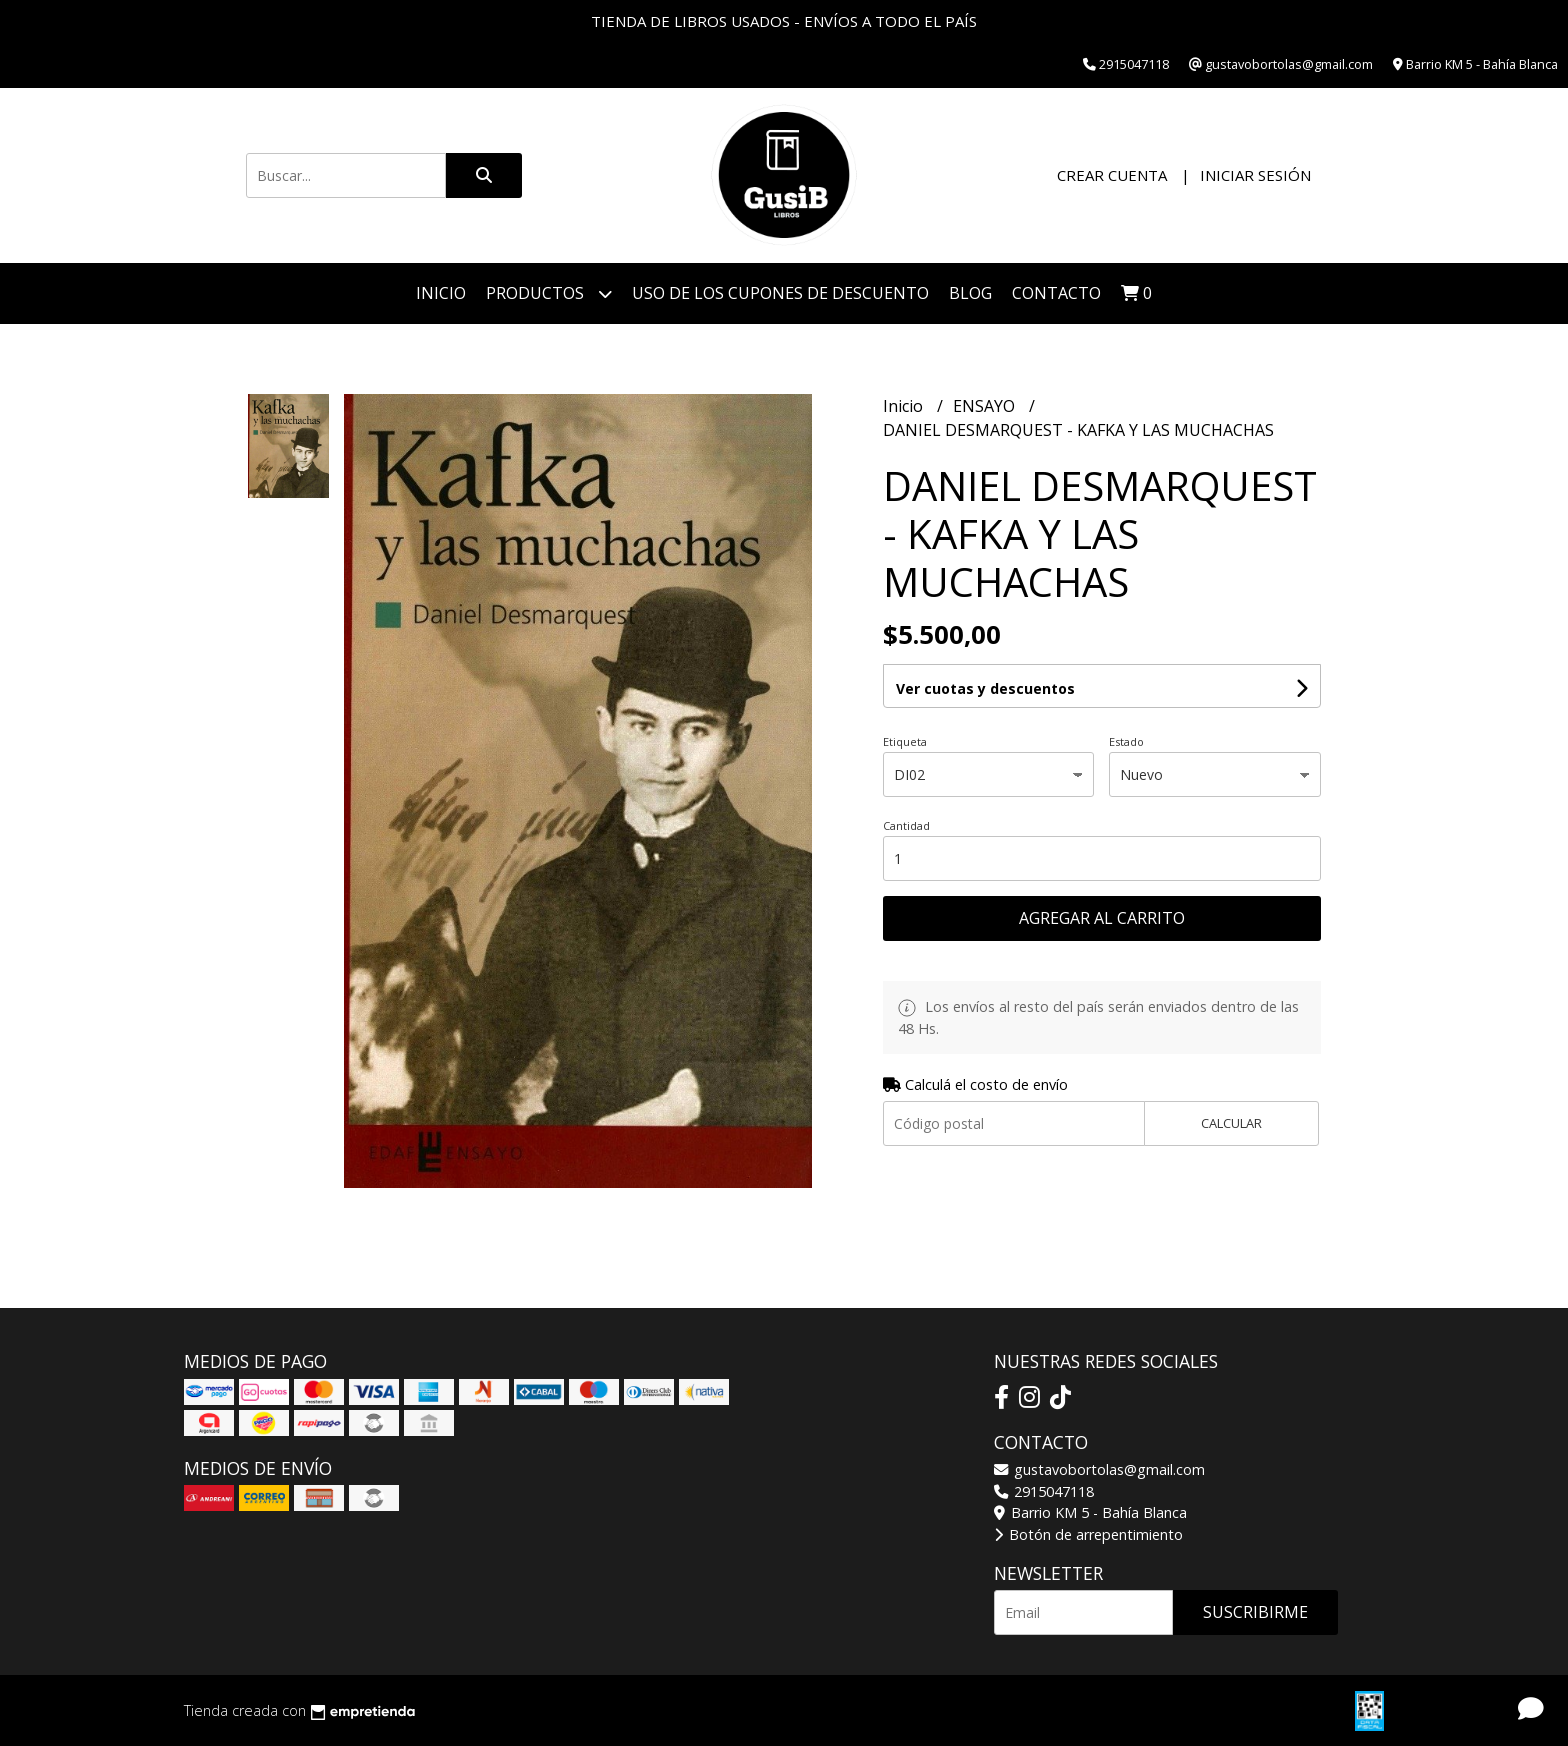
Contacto (1056, 293)
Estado (1126, 741)
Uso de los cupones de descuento (780, 293)
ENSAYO (986, 406)
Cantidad (906, 825)
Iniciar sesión (1255, 175)
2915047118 (1044, 1491)
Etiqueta (905, 741)
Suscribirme (1255, 1612)
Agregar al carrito (1102, 918)
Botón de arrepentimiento (1088, 1534)
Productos (549, 293)
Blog (970, 293)
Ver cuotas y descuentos (985, 688)
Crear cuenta (1112, 175)
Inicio (441, 293)
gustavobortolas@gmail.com (1099, 1469)
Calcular (1231, 1123)
